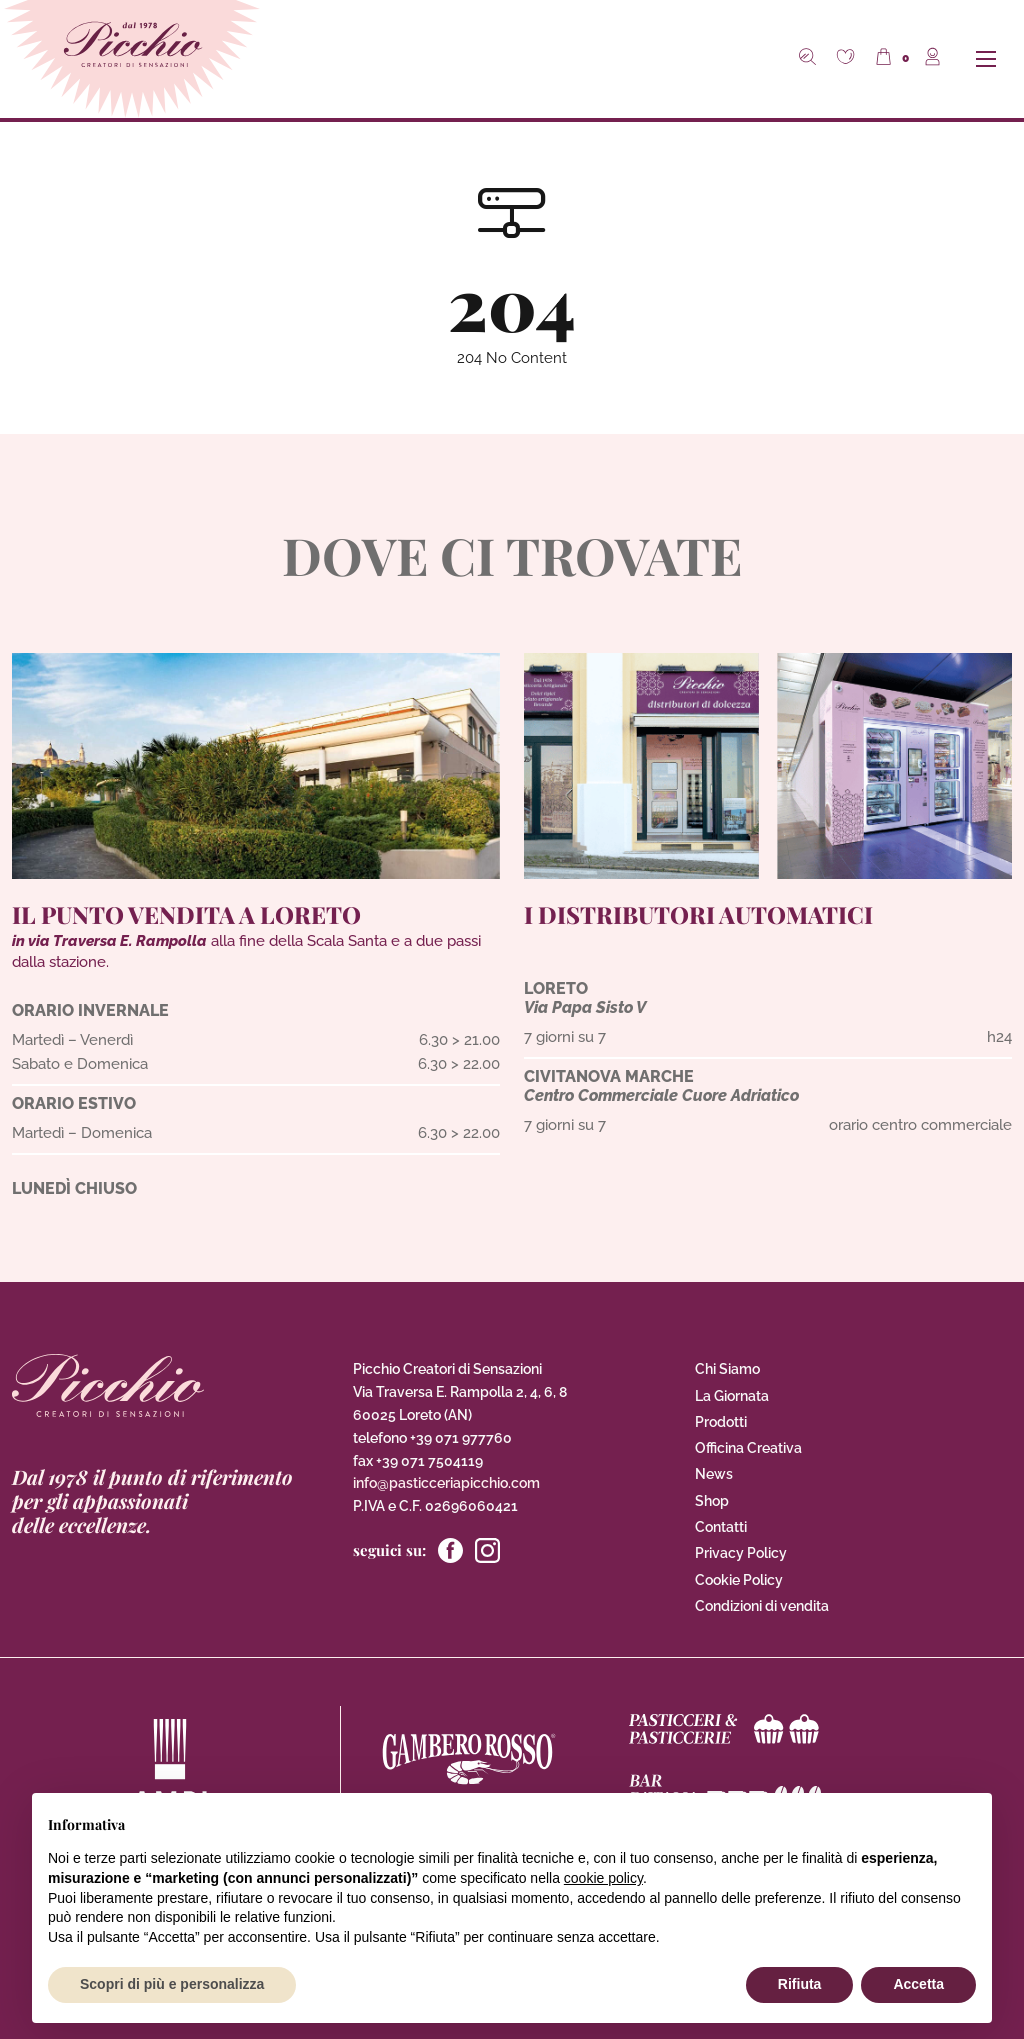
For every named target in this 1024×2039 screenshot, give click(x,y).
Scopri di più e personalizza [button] (172, 1984)
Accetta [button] (918, 1984)
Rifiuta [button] (800, 1984)
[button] (848, 59)
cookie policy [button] (603, 1878)
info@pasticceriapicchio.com (446, 1483)
